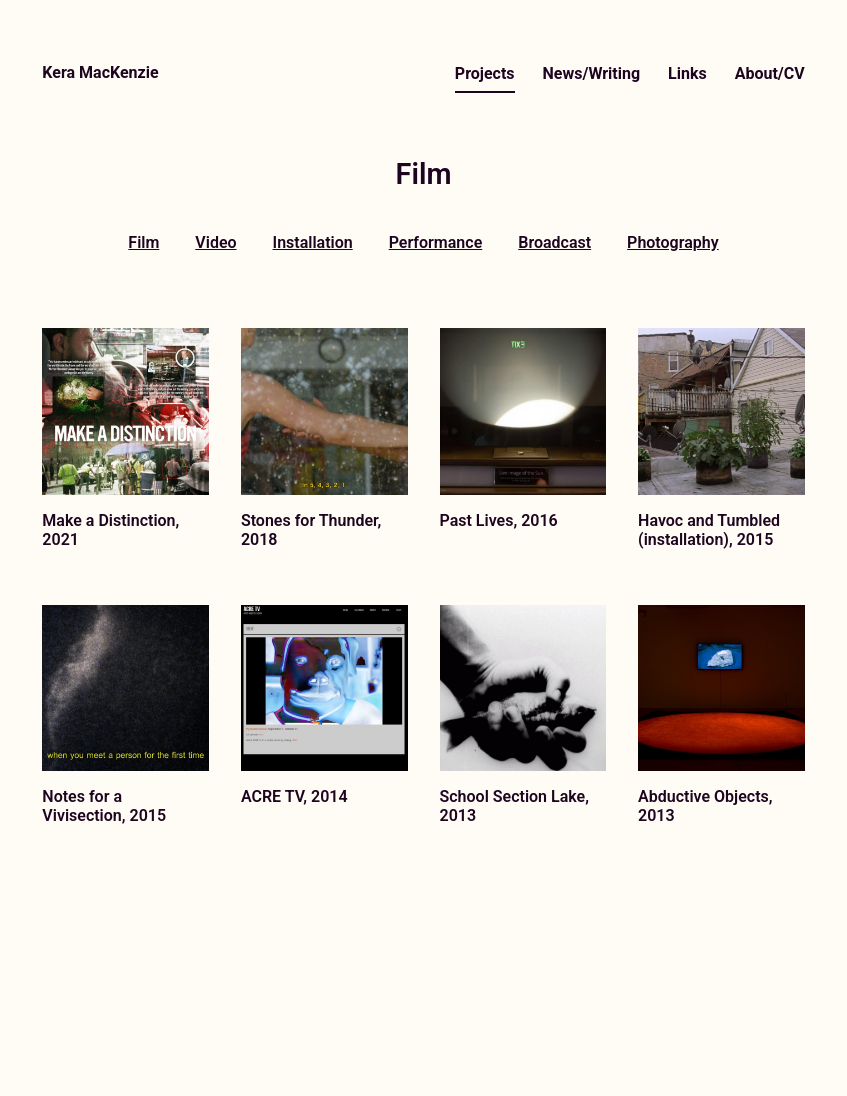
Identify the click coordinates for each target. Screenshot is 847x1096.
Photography (673, 242)
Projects (485, 73)
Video (215, 242)
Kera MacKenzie (100, 72)
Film (143, 242)
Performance (436, 242)
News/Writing (592, 73)
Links (687, 73)
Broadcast (554, 242)
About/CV (770, 73)
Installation (313, 242)
